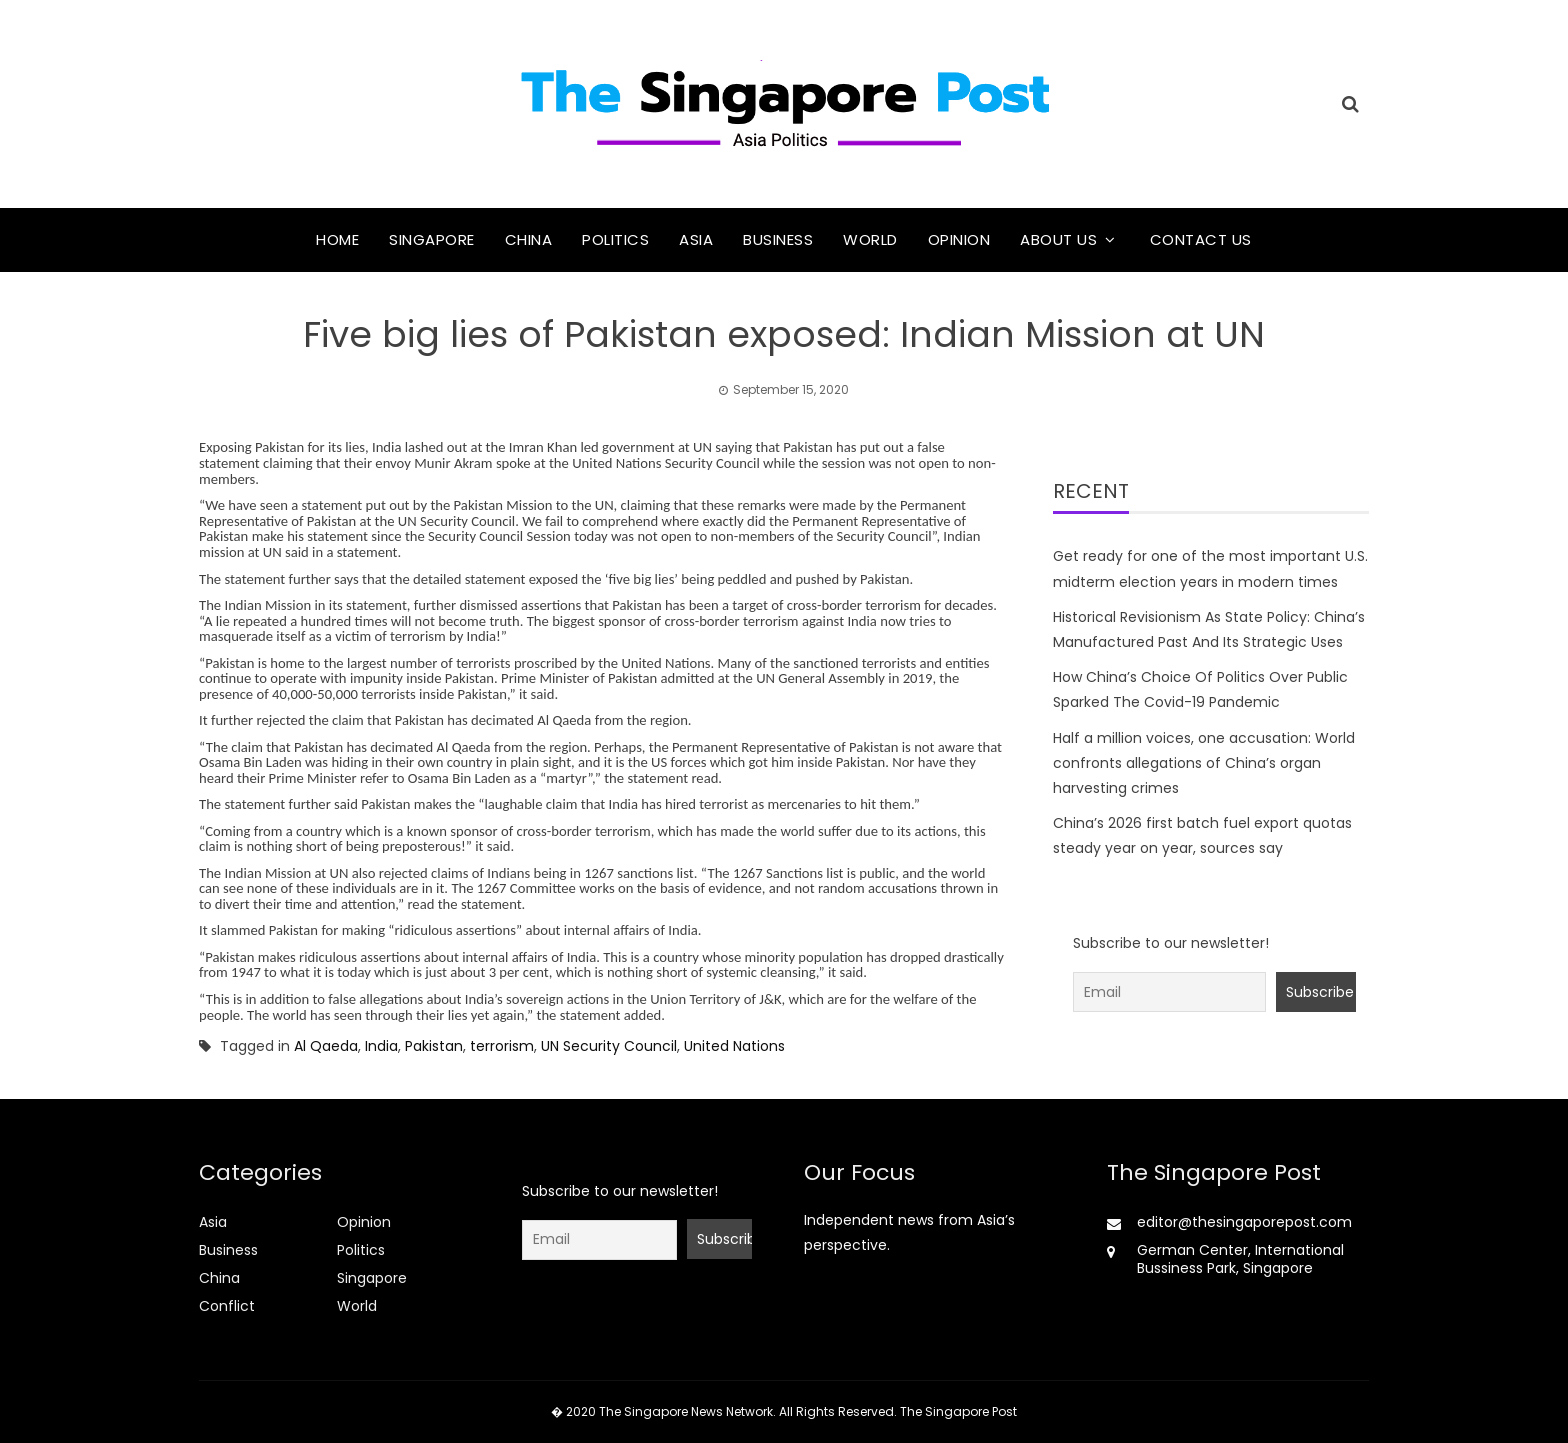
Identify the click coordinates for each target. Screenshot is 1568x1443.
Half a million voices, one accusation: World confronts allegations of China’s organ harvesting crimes (1204, 763)
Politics (615, 239)
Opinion (959, 239)
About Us (1058, 239)
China (529, 239)
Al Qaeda (326, 1046)
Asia (696, 239)
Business (778, 239)
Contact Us (1201, 239)
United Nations (734, 1046)
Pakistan (434, 1046)
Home (337, 239)
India (381, 1046)
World (870, 239)
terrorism (502, 1046)
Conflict (227, 1306)
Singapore (432, 239)
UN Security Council (609, 1046)
